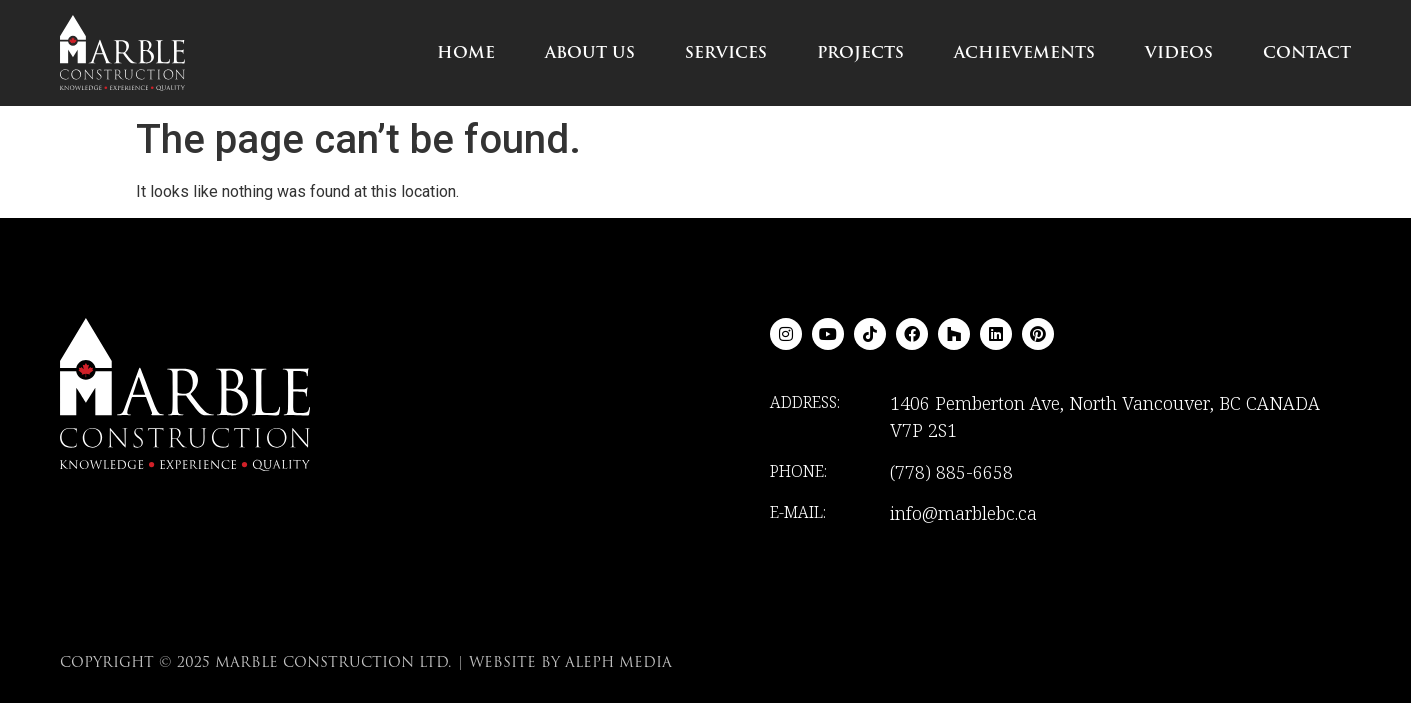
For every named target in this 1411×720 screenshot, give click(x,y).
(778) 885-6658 (951, 472)
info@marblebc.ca (963, 513)
